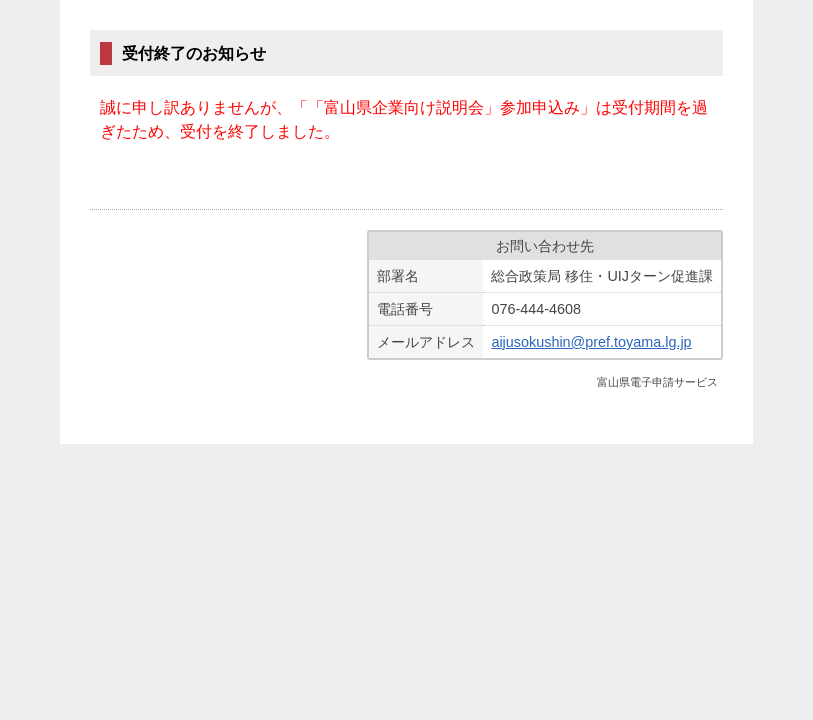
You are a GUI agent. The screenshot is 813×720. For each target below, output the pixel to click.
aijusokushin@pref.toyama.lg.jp (591, 342)
